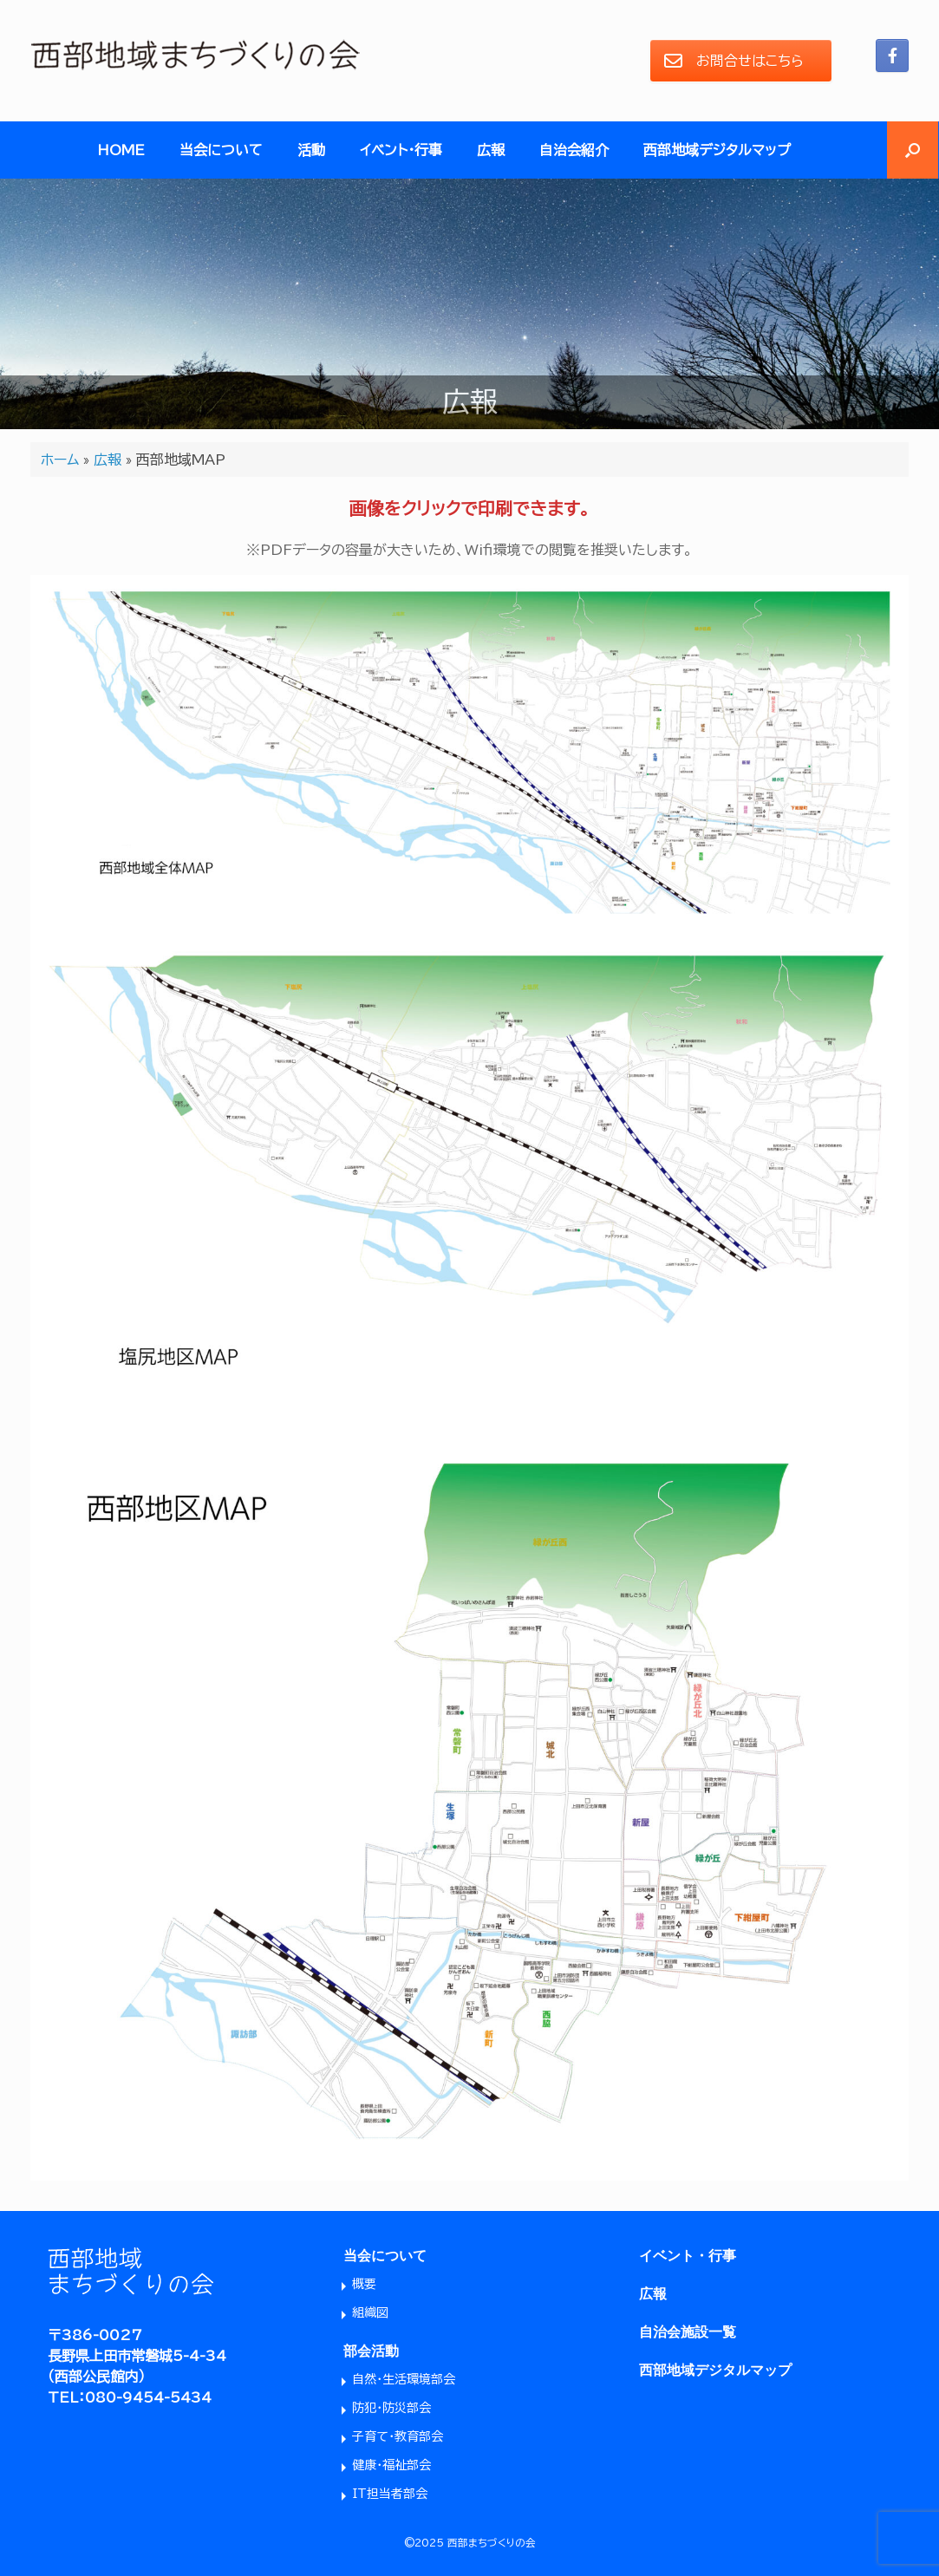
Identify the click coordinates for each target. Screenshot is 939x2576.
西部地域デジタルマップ (717, 150)
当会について (221, 150)
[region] (469, 304)
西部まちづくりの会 (491, 2542)
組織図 (370, 2312)
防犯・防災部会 (391, 2408)
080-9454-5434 (148, 2397)
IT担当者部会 (389, 2494)
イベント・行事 (401, 150)
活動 (311, 150)
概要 (364, 2284)
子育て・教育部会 (397, 2436)
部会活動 (371, 2351)
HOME (121, 150)
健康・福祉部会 (391, 2465)
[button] (912, 150)
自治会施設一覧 (687, 2332)
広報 (491, 150)
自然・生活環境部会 (403, 2379)
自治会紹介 (574, 150)
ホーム (60, 459)
